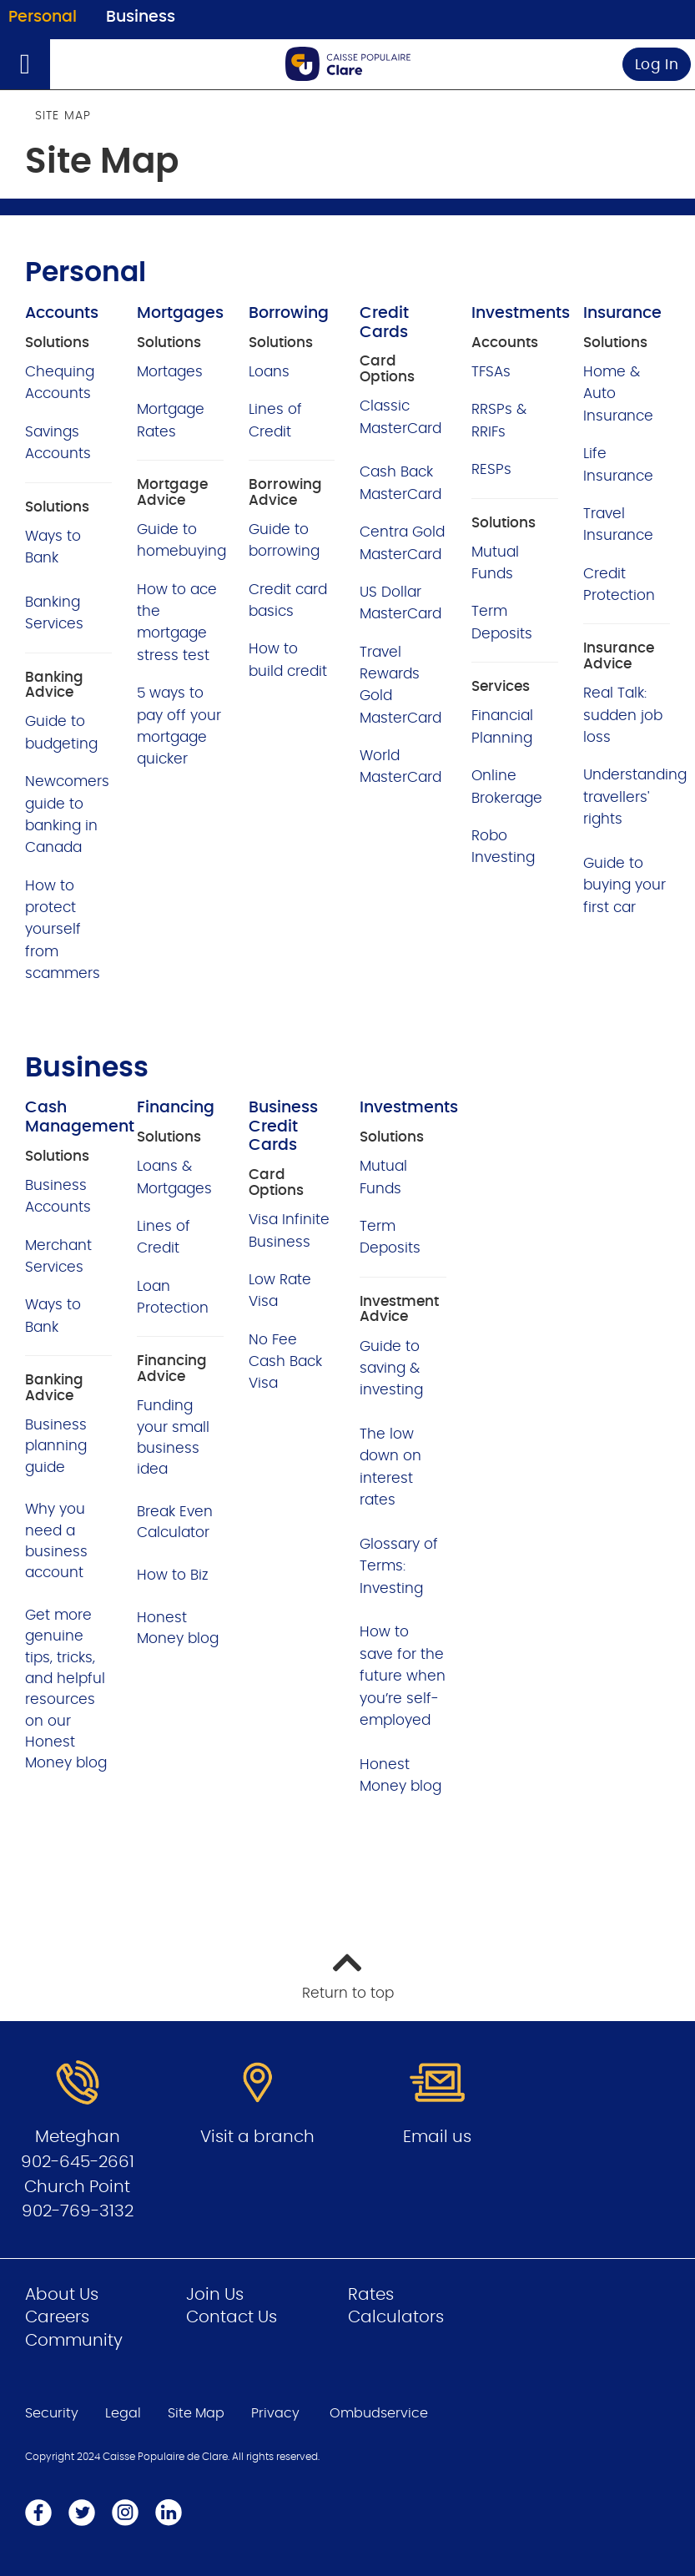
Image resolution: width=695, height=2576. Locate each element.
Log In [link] (657, 65)
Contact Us (231, 2317)
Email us (437, 2137)
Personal (42, 17)
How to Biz (173, 1575)
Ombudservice (379, 2413)
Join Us (215, 2294)
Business (140, 17)
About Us (61, 2294)
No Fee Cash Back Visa (285, 1362)
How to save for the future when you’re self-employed (403, 1676)
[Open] (25, 64)
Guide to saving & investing (391, 1368)
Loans (269, 372)
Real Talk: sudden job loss (622, 715)
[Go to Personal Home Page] (347, 64)
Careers (57, 2317)
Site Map (196, 2413)
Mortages (170, 372)
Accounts (61, 313)
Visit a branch (257, 2137)
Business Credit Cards (283, 1126)
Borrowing (289, 313)
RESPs (491, 469)
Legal (123, 2413)
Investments (520, 313)
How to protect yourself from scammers (62, 930)
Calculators (396, 2317)
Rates (371, 2294)
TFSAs (491, 372)
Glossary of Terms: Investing (399, 1566)
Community (74, 2340)
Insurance (622, 313)
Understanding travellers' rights (635, 797)
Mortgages (180, 313)
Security (51, 2413)
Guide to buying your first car (624, 885)
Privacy (275, 2413)
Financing (175, 1108)
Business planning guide (56, 1446)
